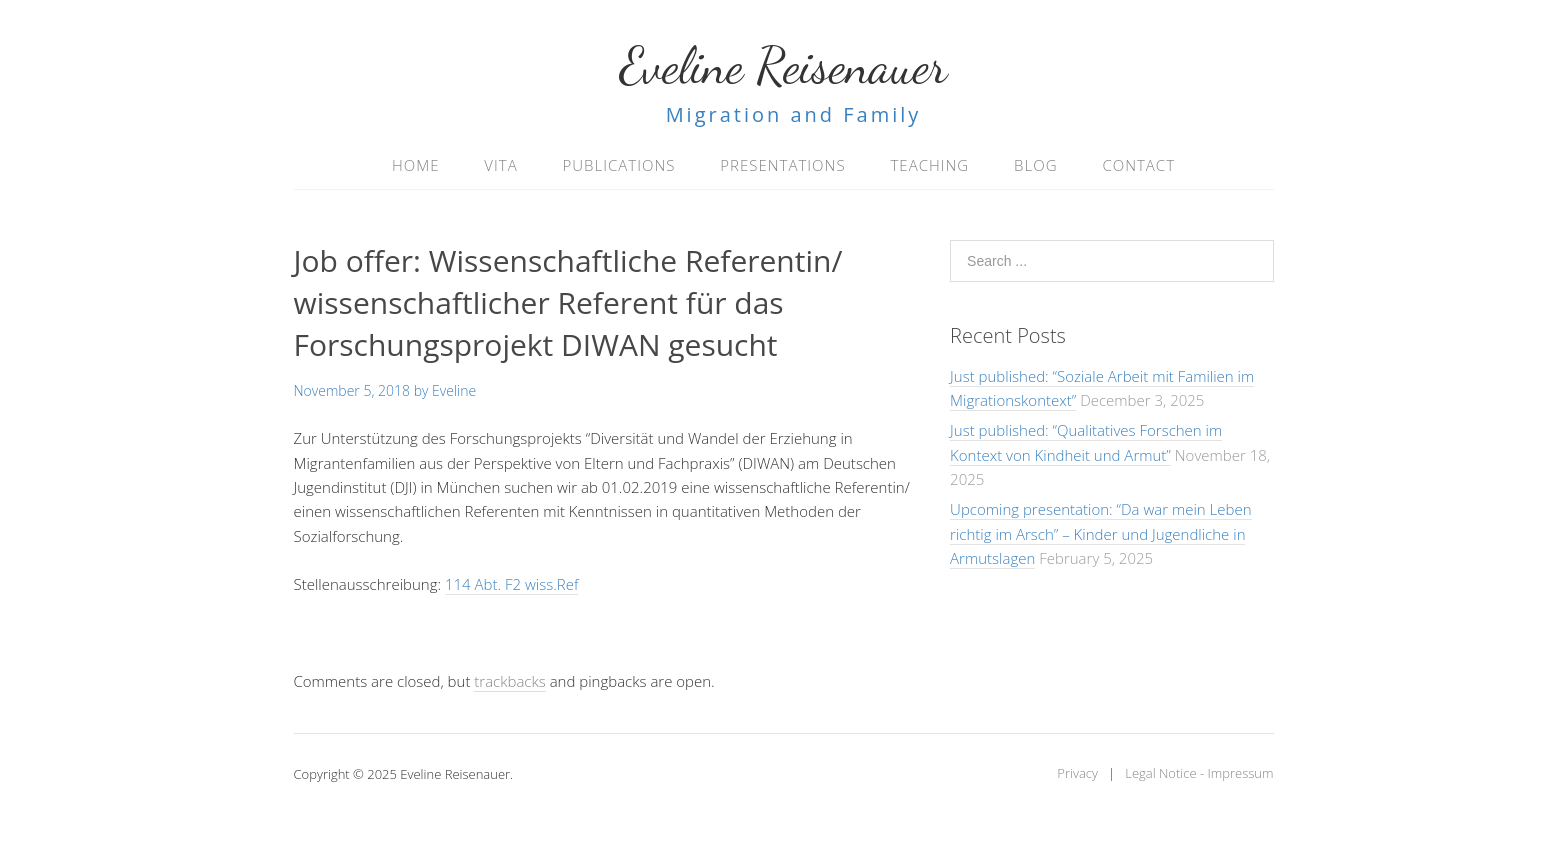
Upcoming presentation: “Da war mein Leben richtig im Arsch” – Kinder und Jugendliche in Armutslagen (1100, 533)
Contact (1138, 165)
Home (415, 165)
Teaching (929, 165)
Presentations (782, 165)
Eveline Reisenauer (784, 66)
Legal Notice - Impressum (1199, 773)
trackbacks (509, 681)
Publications (619, 165)
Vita (500, 165)
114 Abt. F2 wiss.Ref (511, 584)
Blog (1035, 165)
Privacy (1077, 773)
